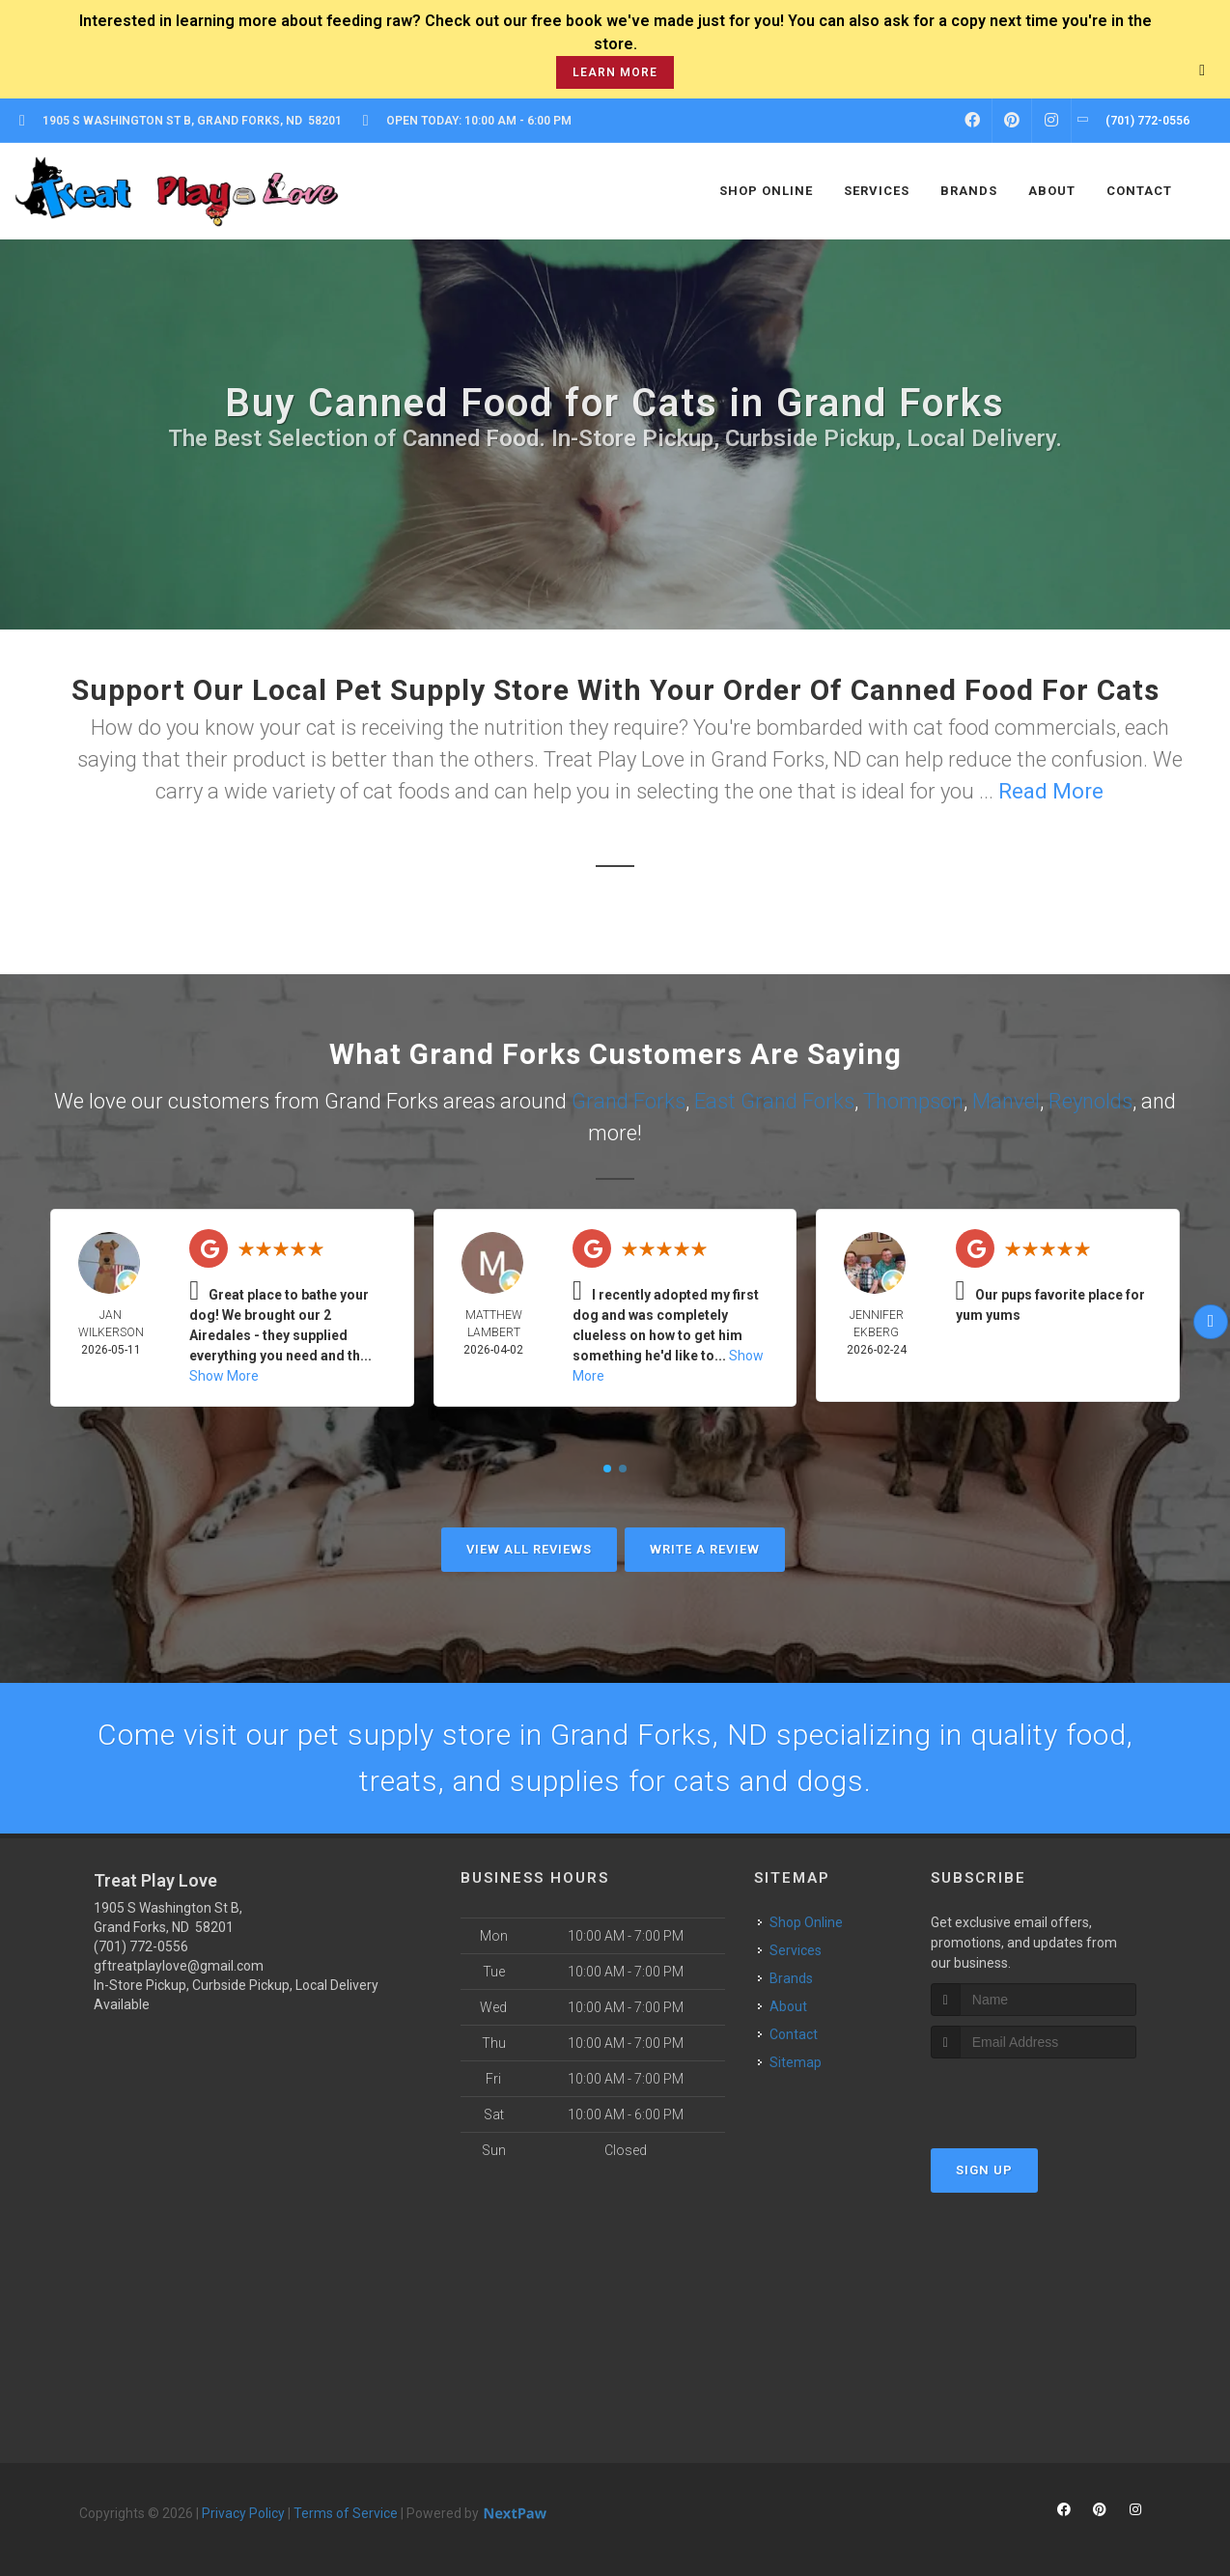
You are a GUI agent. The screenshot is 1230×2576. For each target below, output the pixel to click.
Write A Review (705, 1549)
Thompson (913, 1101)
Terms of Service (346, 2513)
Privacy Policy (243, 2513)
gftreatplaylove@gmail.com (179, 1966)
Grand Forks (628, 1101)
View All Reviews (529, 1549)
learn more (615, 72)
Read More (1051, 791)
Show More (224, 1376)
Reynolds (1090, 1101)
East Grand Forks (774, 1101)
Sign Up (984, 2170)
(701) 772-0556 (141, 1946)
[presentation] (1033, 2094)
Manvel (1006, 1101)
